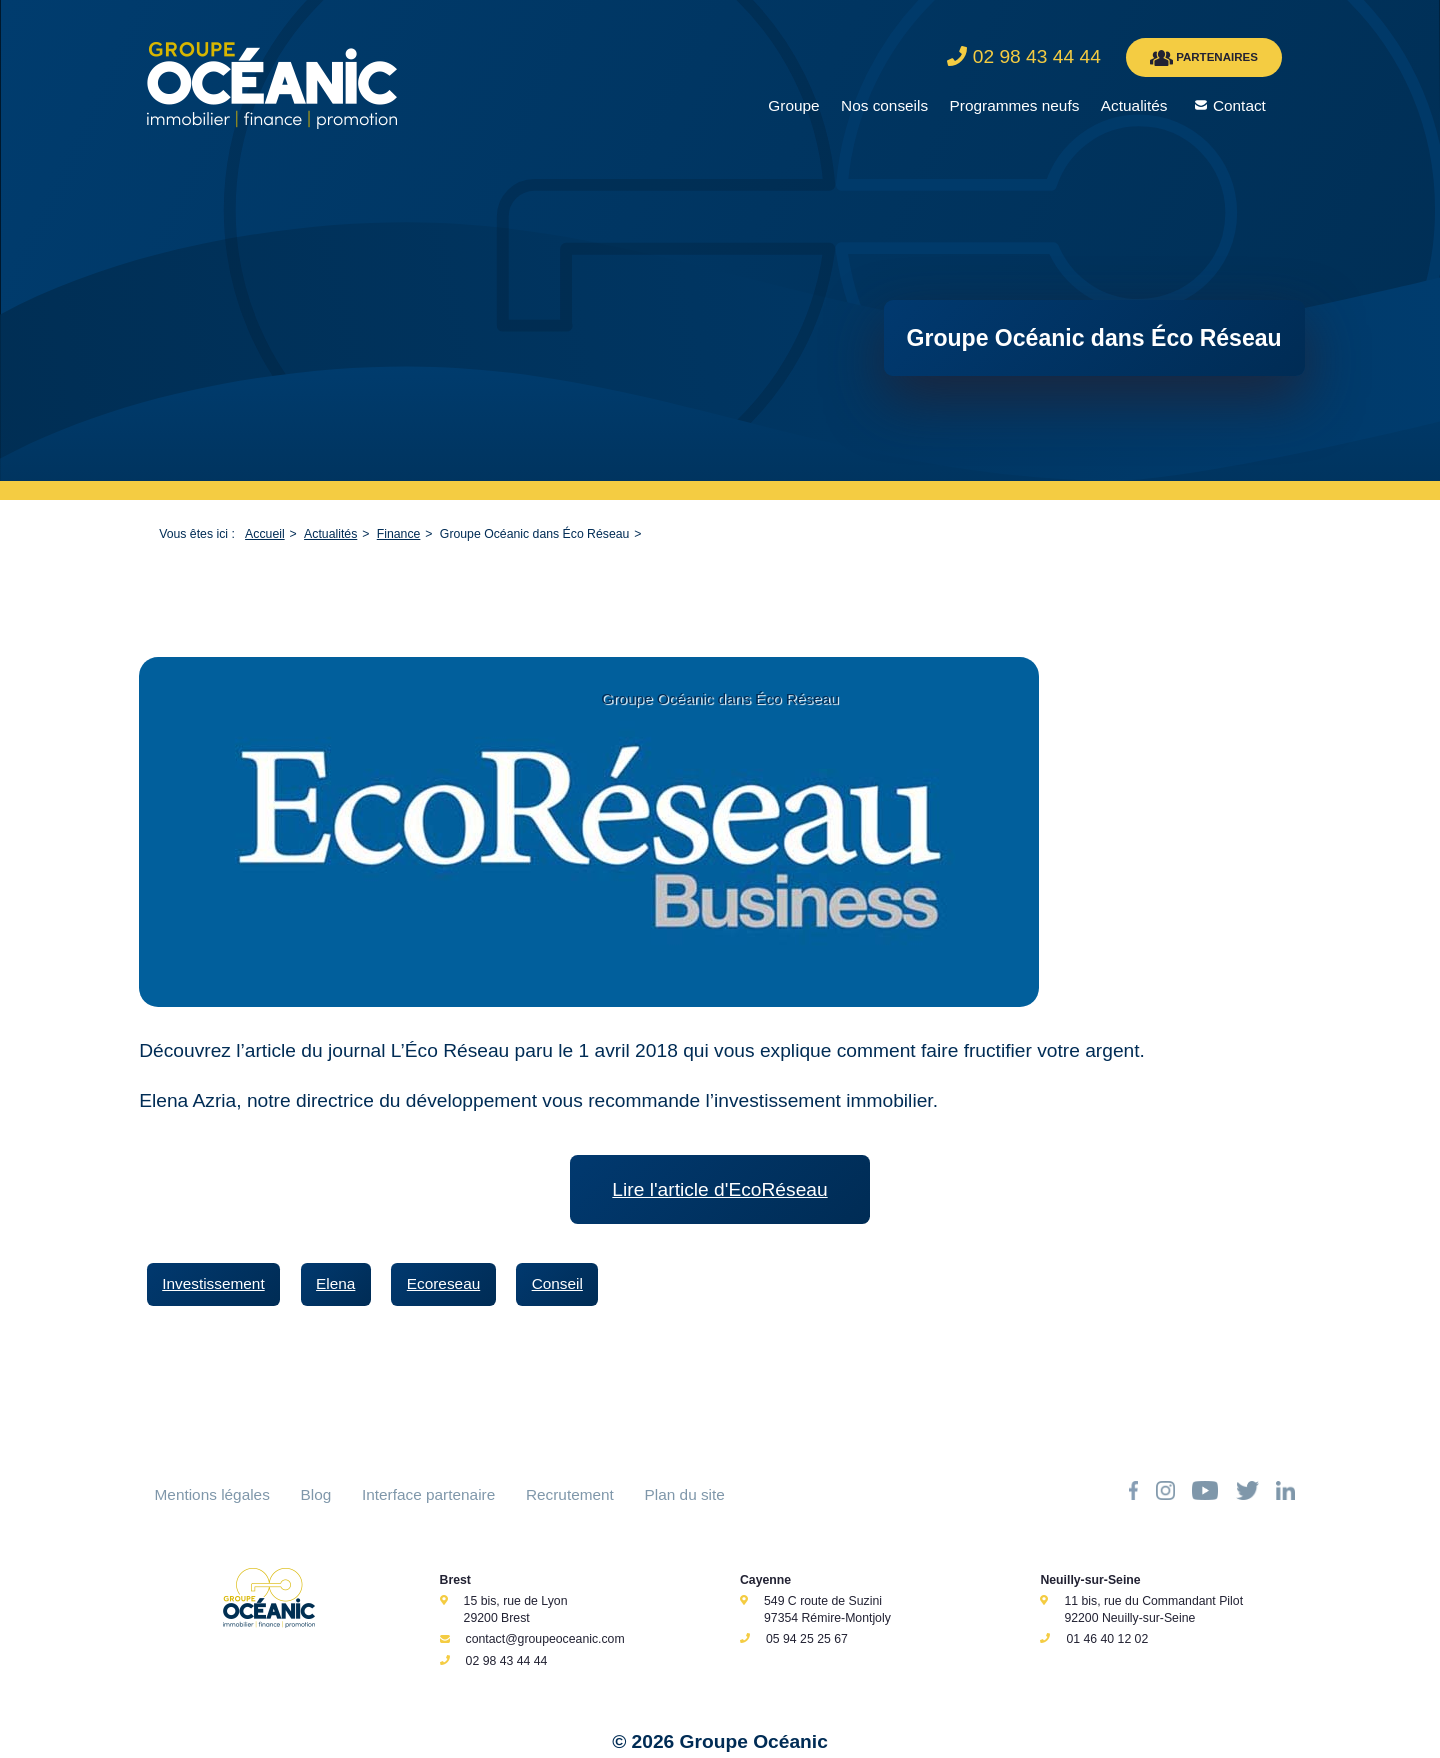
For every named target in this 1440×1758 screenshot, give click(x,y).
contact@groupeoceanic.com (545, 1639)
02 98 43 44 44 (507, 1661)
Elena (335, 1283)
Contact (1239, 105)
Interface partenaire (428, 1494)
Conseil (557, 1283)
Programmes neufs (1015, 105)
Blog (316, 1494)
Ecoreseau (443, 1283)
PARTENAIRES (1204, 58)
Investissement (213, 1283)
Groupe (793, 105)
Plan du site (685, 1494)
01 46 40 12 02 (1107, 1639)
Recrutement (570, 1494)
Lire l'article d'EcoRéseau (719, 1189)
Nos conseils (884, 105)
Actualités (1134, 105)
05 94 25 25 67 (807, 1639)
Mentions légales (212, 1494)
